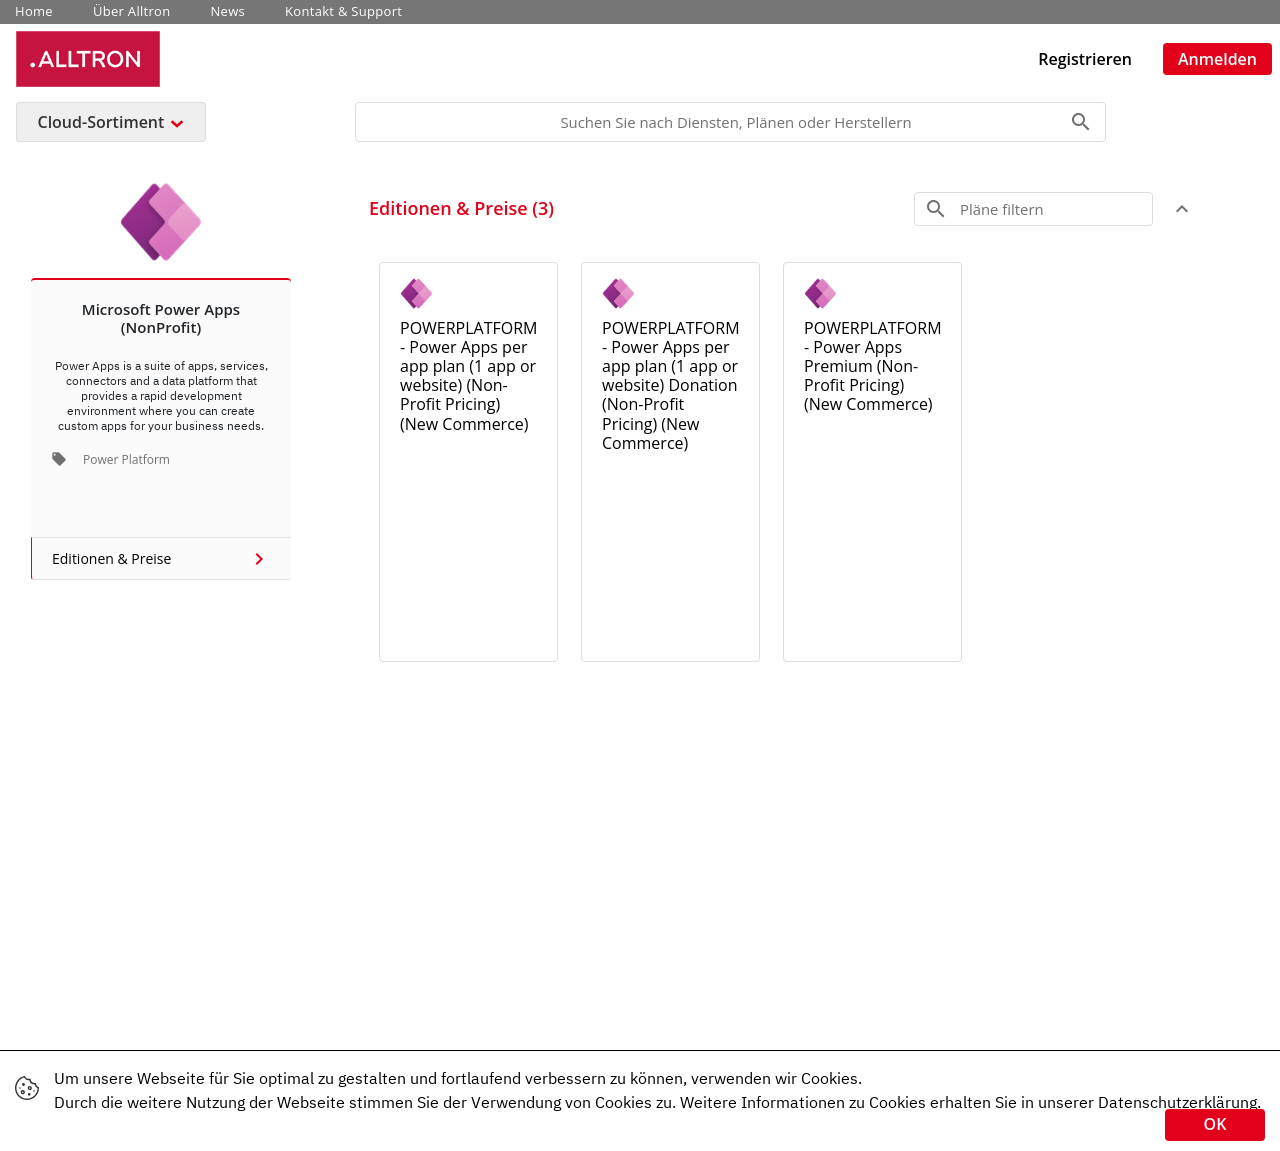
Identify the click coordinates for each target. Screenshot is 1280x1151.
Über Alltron (132, 11)
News (228, 11)
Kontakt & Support (343, 11)
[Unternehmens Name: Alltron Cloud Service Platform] (88, 58)
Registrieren (1085, 59)
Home (34, 11)
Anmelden (1217, 59)
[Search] (730, 122)
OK (1215, 1124)
